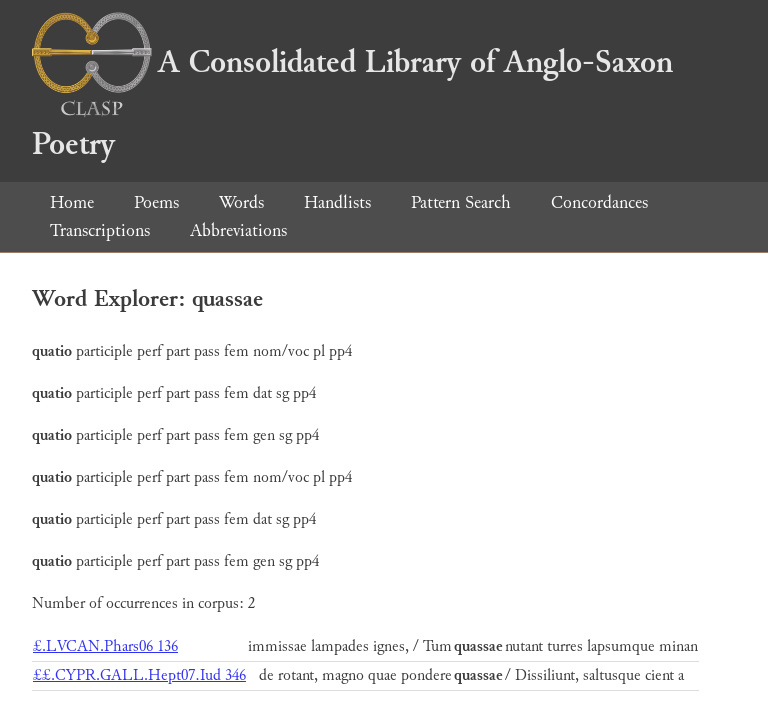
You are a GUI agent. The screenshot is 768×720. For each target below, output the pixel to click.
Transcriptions (100, 230)
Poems (156, 202)
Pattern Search (461, 202)
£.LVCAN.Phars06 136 (105, 646)
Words (241, 202)
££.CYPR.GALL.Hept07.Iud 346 (139, 675)
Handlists (337, 202)
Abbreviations (238, 230)
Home (72, 202)
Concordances (599, 202)
